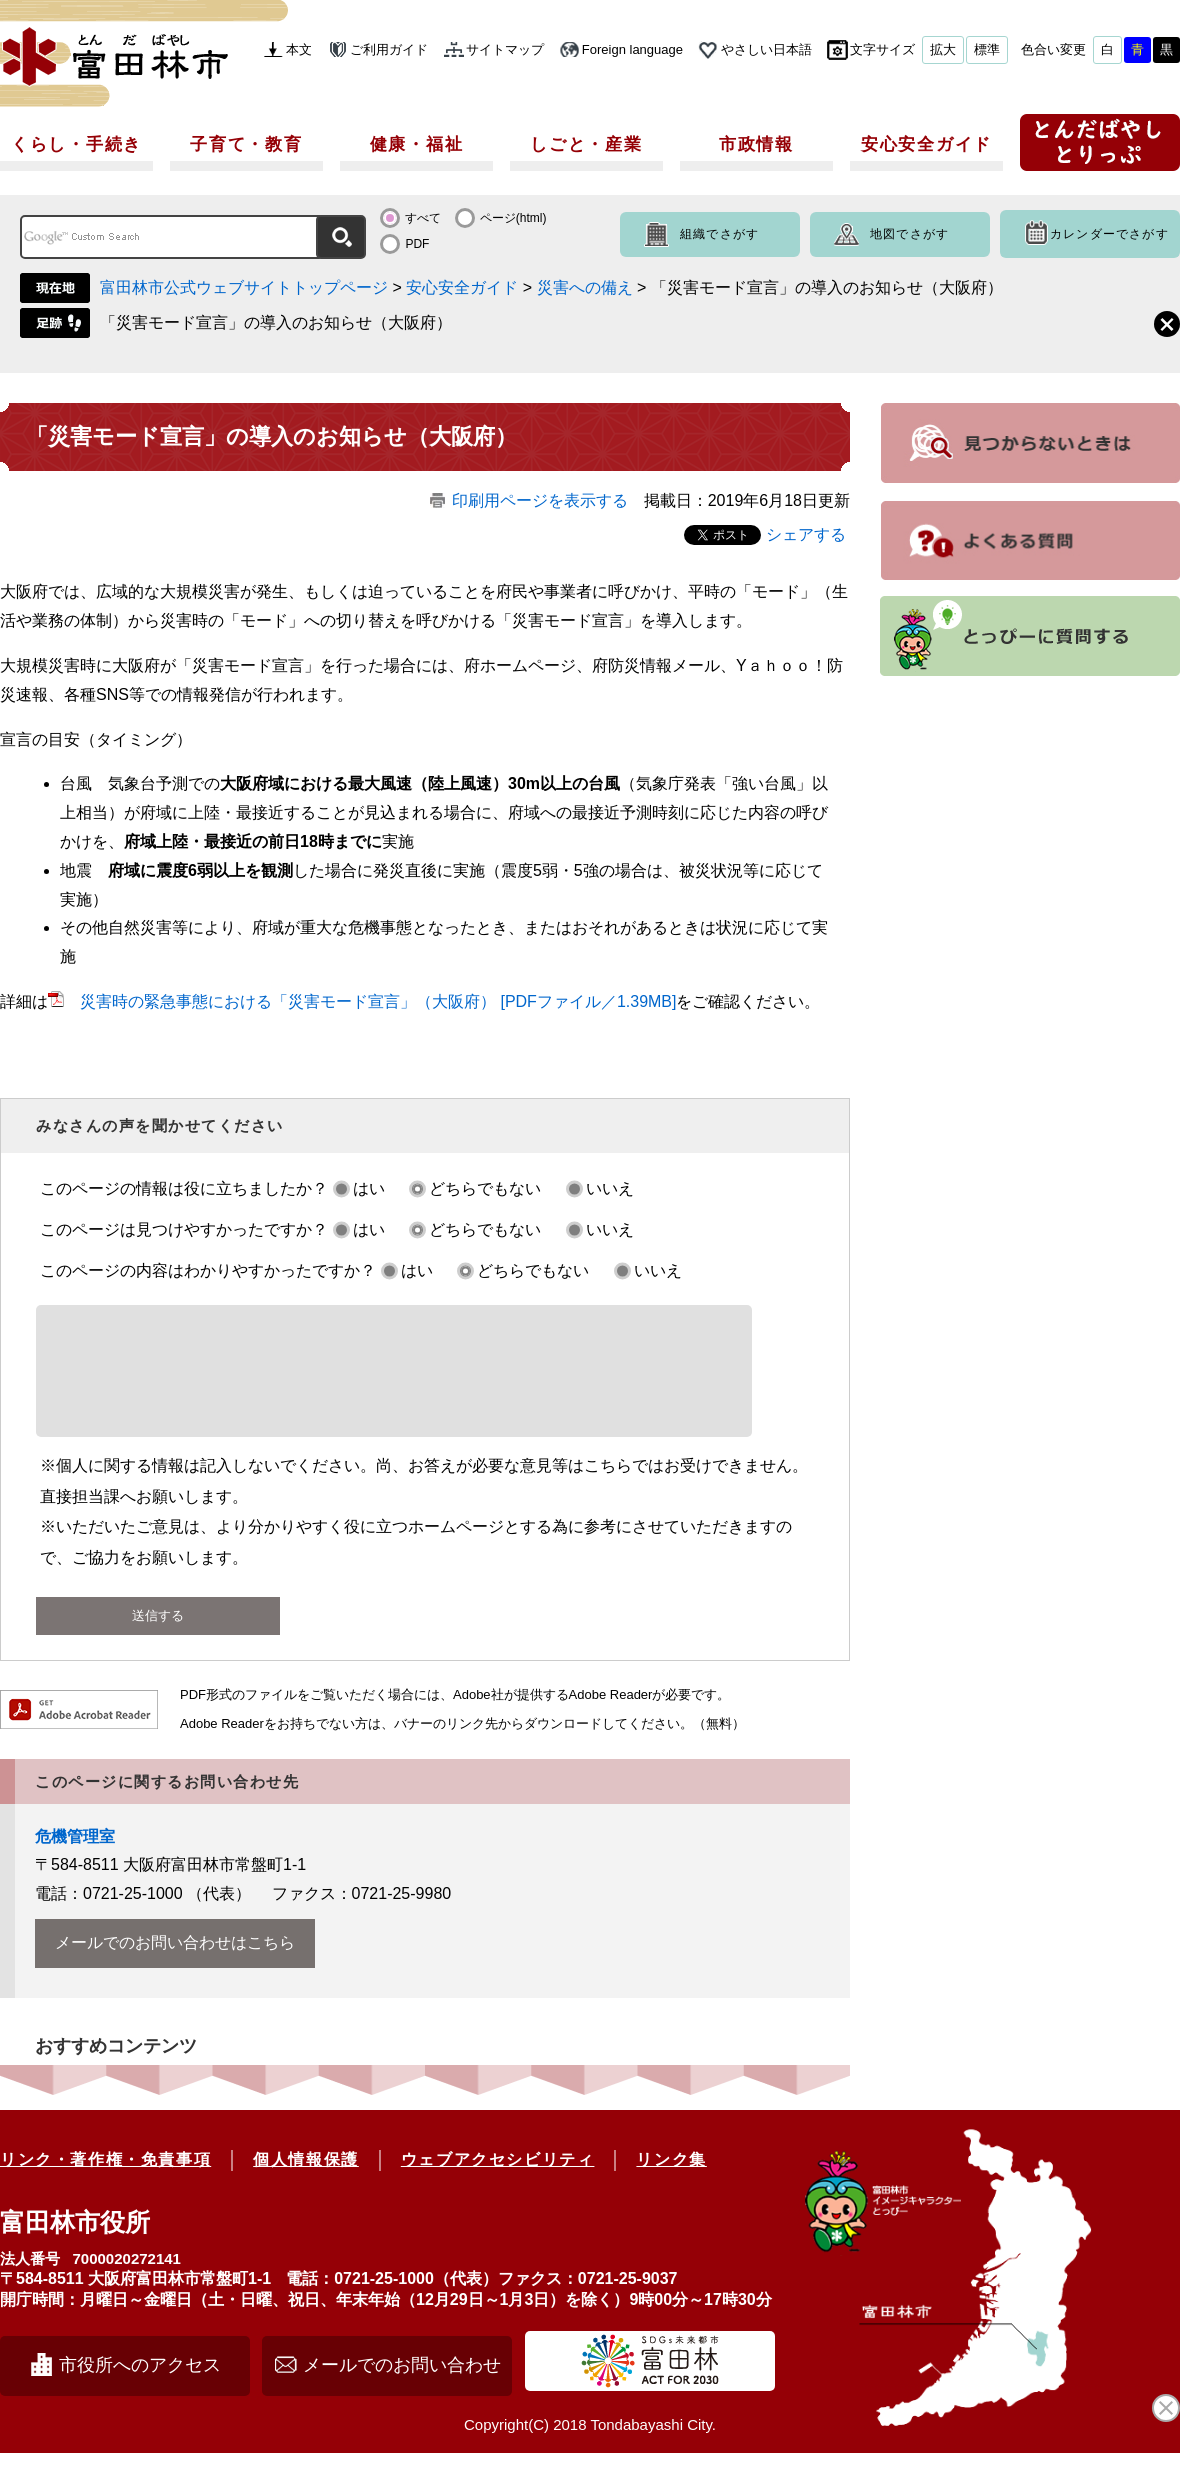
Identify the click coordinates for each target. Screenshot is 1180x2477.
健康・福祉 (417, 144)
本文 (299, 49)
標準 (987, 49)
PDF (417, 244)
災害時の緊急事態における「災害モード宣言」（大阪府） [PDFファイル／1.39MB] (378, 1001)
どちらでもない (485, 1188)
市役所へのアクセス (140, 2389)
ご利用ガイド (389, 49)
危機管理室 (75, 1860)
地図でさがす (909, 234)
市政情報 (756, 144)
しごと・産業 (586, 144)
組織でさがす (719, 234)
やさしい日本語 (766, 49)
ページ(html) (513, 218)
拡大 (943, 49)
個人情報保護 (306, 2183)
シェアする (806, 534)
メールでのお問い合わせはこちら (175, 1966)
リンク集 (671, 2183)
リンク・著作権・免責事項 (105, 2183)
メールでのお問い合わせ (402, 2389)
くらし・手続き (76, 144)
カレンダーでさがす (1109, 234)
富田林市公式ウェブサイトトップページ (244, 287)
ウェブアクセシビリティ (498, 2183)
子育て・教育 (246, 144)
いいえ (610, 1188)
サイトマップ (505, 49)
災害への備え (585, 287)
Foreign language (632, 49)
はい (369, 1188)
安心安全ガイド (926, 144)
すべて (423, 218)
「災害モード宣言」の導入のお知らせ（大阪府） (276, 322)
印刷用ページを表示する (540, 500)
